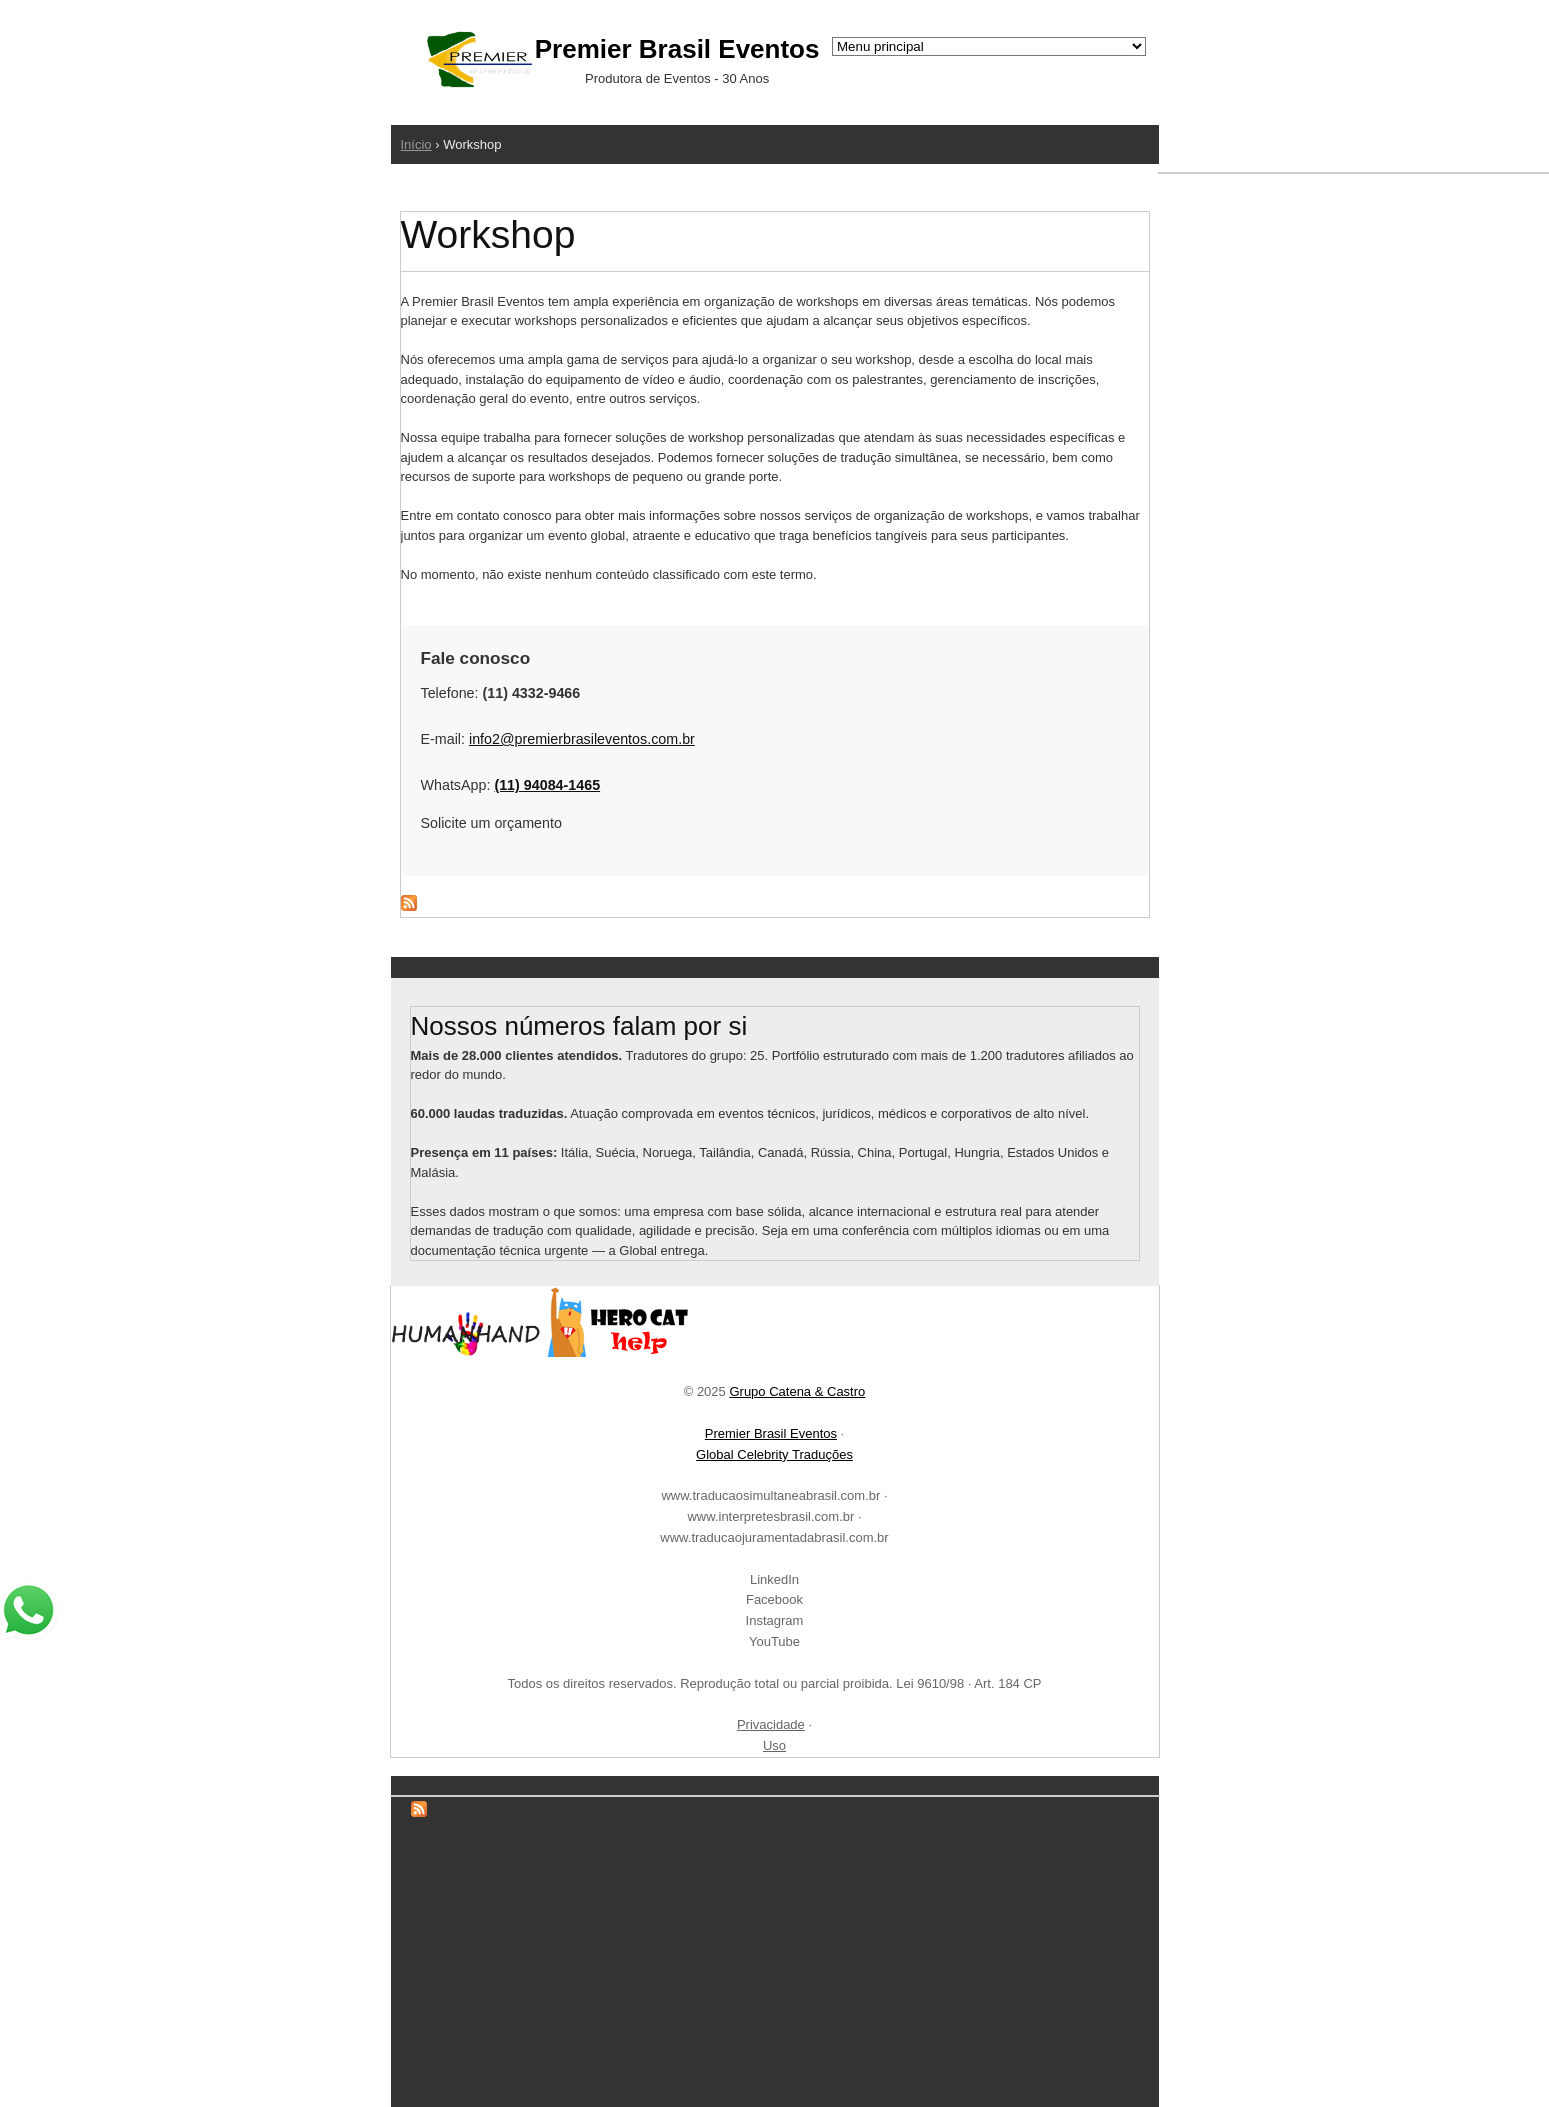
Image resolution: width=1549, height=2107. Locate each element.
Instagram (775, 1620)
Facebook (774, 1599)
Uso (774, 1745)
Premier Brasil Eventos (771, 1433)
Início (416, 144)
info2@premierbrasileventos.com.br (582, 739)
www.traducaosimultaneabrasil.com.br (770, 1495)
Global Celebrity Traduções (774, 1454)
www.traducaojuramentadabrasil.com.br (774, 1537)
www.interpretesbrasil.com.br (770, 1516)
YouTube (774, 1641)
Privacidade (771, 1724)
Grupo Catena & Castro (797, 1391)
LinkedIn (774, 1579)
